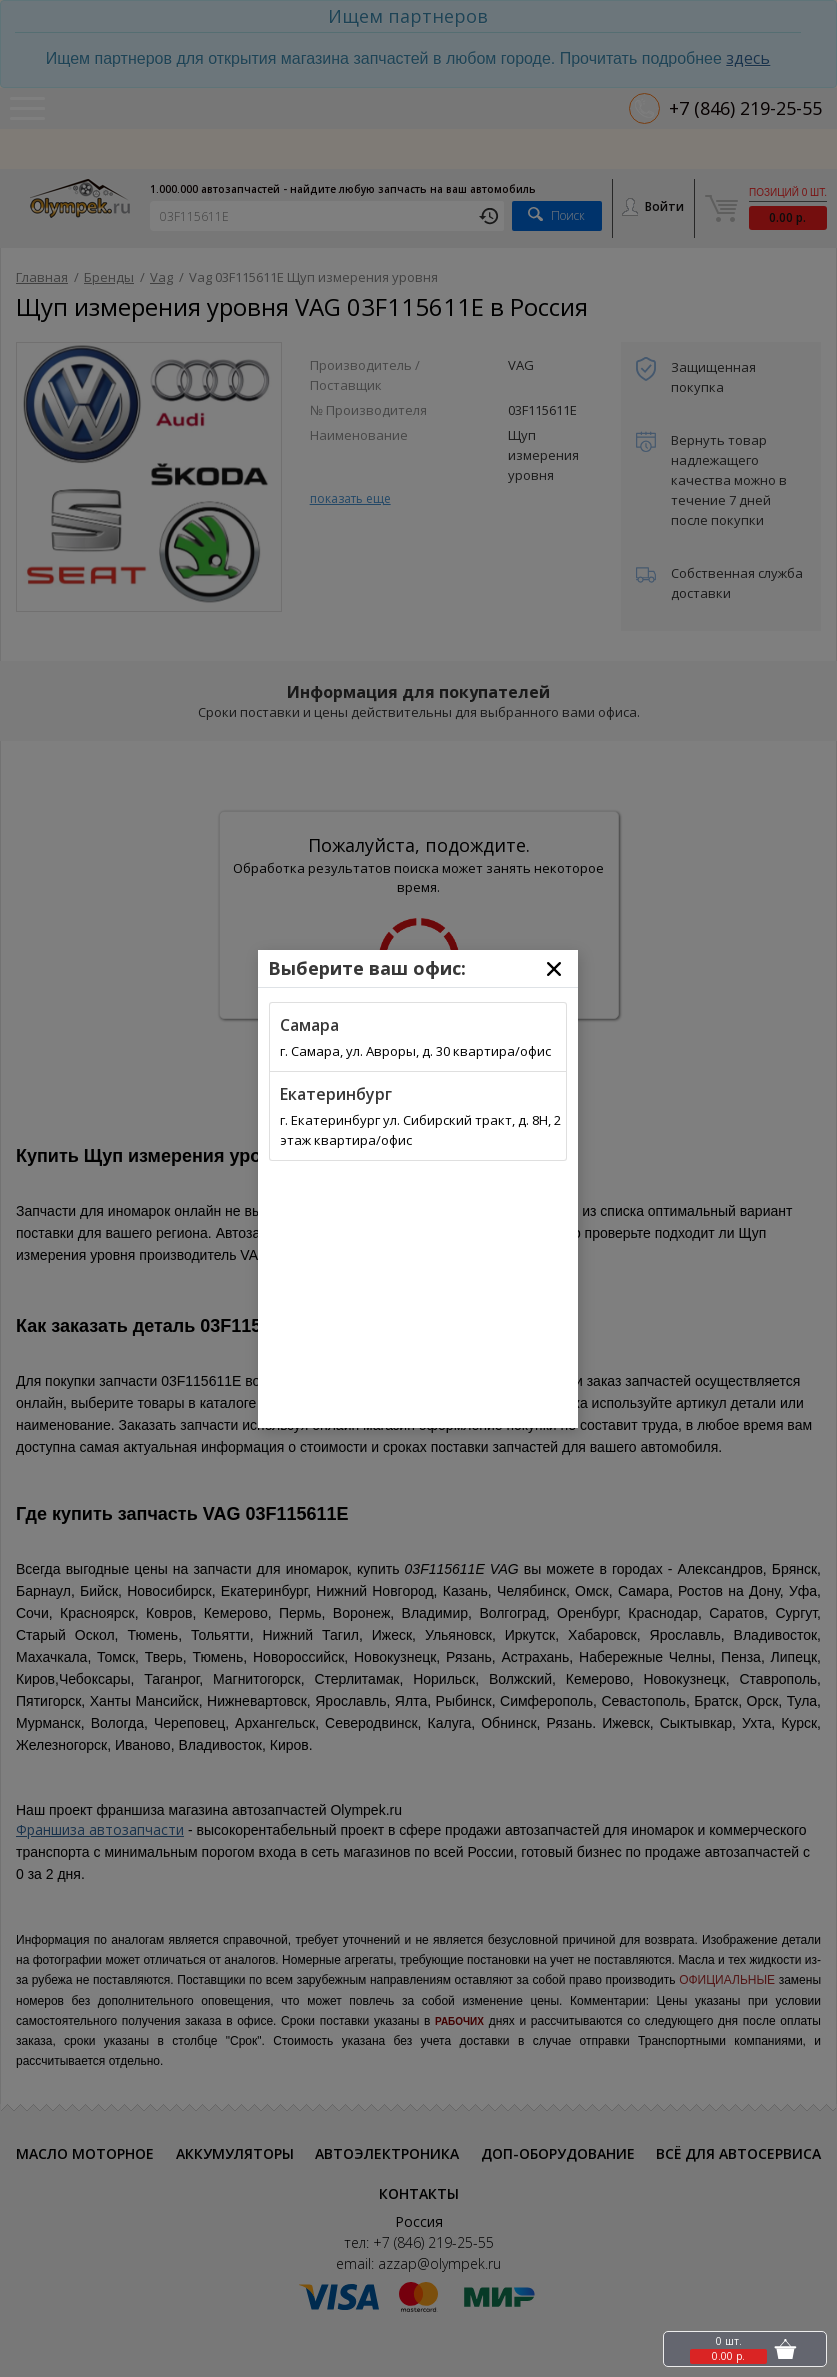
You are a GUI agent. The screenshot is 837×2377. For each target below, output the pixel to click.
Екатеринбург (336, 1094)
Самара (309, 1025)
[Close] (554, 969)
